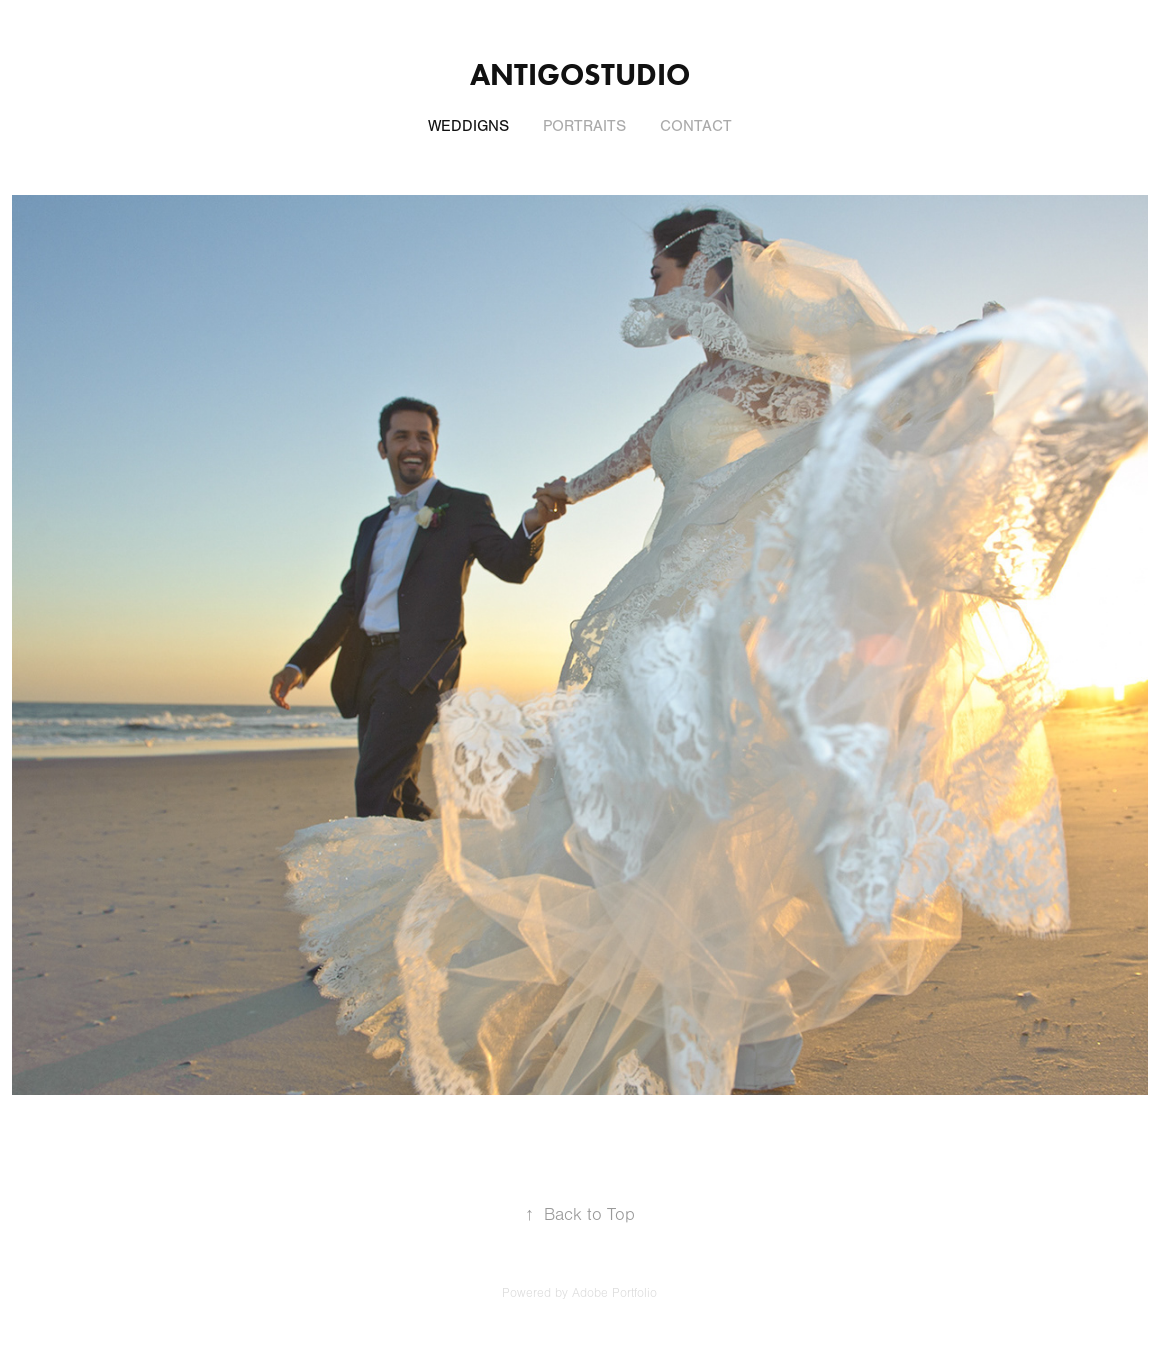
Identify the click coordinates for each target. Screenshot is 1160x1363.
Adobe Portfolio (614, 1293)
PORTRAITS (584, 126)
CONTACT (696, 126)
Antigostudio (580, 74)
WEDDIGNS (468, 126)
